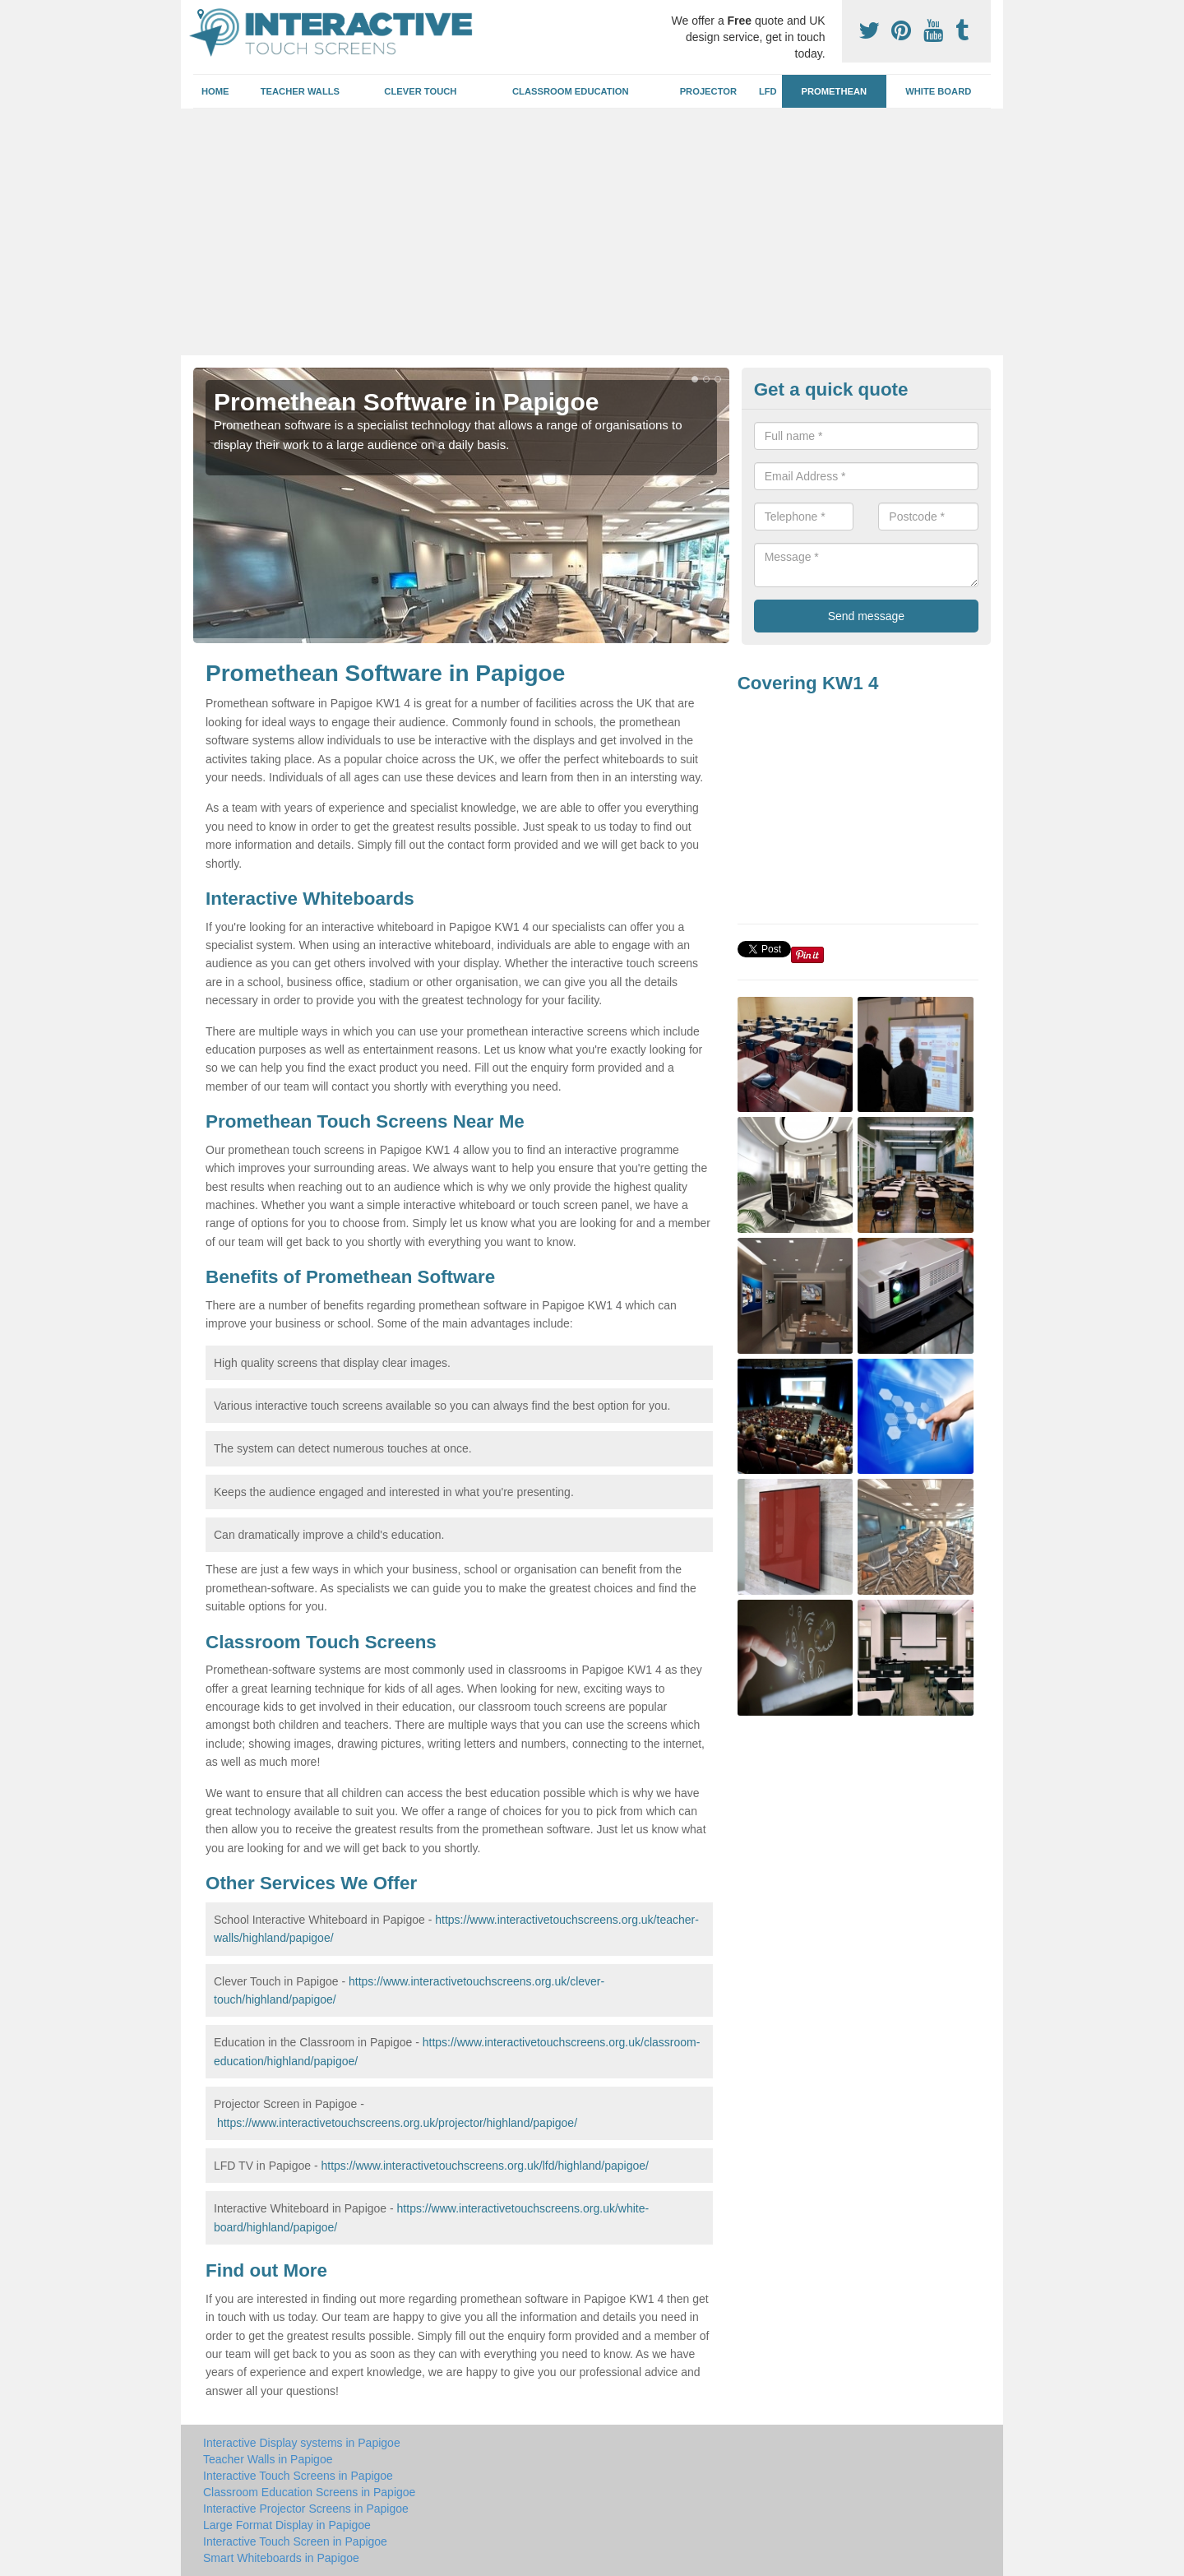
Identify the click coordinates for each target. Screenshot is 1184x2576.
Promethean (834, 91)
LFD (768, 91)
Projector (708, 91)
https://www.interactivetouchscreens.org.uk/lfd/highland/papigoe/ (484, 2165)
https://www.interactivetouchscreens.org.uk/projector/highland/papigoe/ (397, 2122)
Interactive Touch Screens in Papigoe (298, 2475)
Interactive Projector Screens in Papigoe (306, 2508)
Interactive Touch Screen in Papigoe (295, 2541)
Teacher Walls (300, 91)
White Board (938, 91)
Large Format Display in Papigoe (287, 2525)
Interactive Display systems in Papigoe (301, 2442)
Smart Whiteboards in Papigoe (281, 2557)
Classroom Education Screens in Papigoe (309, 2492)
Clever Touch (420, 91)
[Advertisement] (592, 232)
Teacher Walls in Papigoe (267, 2459)
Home (215, 91)
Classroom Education (570, 91)
